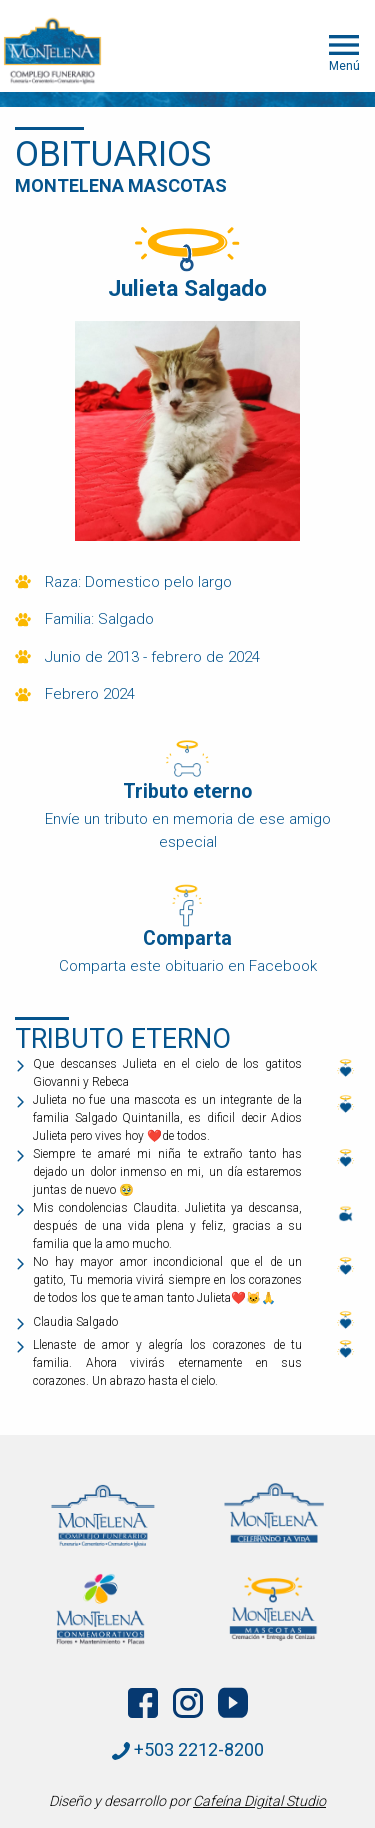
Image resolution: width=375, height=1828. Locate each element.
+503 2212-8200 (188, 1749)
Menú (344, 51)
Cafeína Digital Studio (259, 1801)
